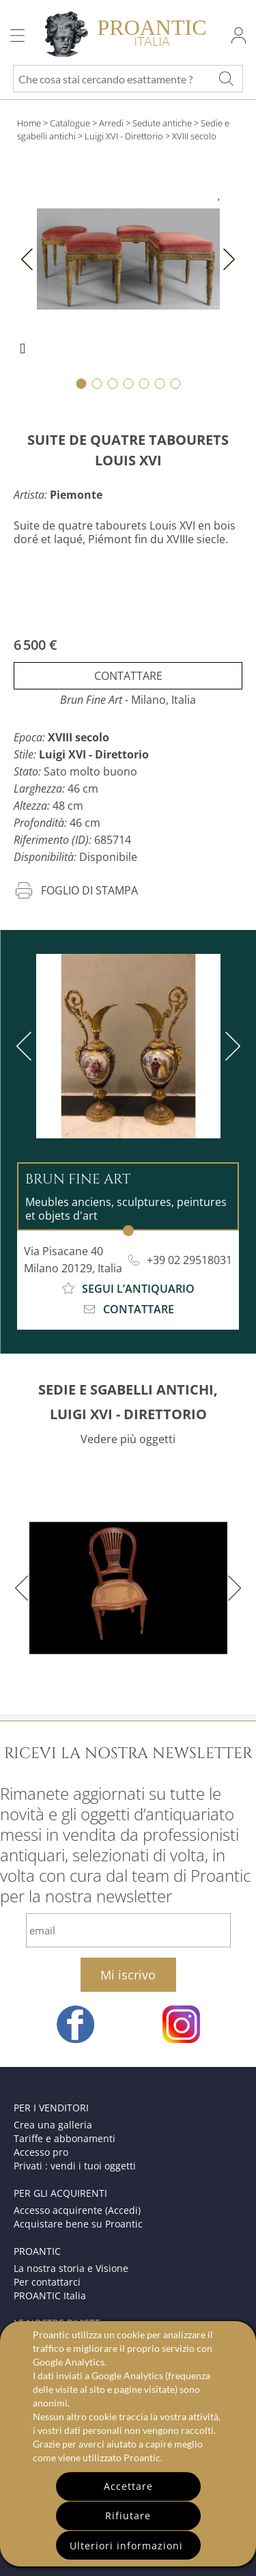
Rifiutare (128, 2515)
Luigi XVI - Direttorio (124, 136)
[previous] (26, 1046)
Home (29, 123)
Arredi (111, 123)
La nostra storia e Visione (71, 2268)
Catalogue (70, 123)
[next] (230, 1046)
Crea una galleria (53, 2124)
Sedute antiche (162, 123)
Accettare (128, 2486)
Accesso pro (41, 2152)
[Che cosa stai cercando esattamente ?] (226, 78)
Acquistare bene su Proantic (78, 2223)
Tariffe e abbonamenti (64, 2138)
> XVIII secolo (190, 136)
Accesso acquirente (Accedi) (77, 2210)
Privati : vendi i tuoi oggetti (75, 2165)
